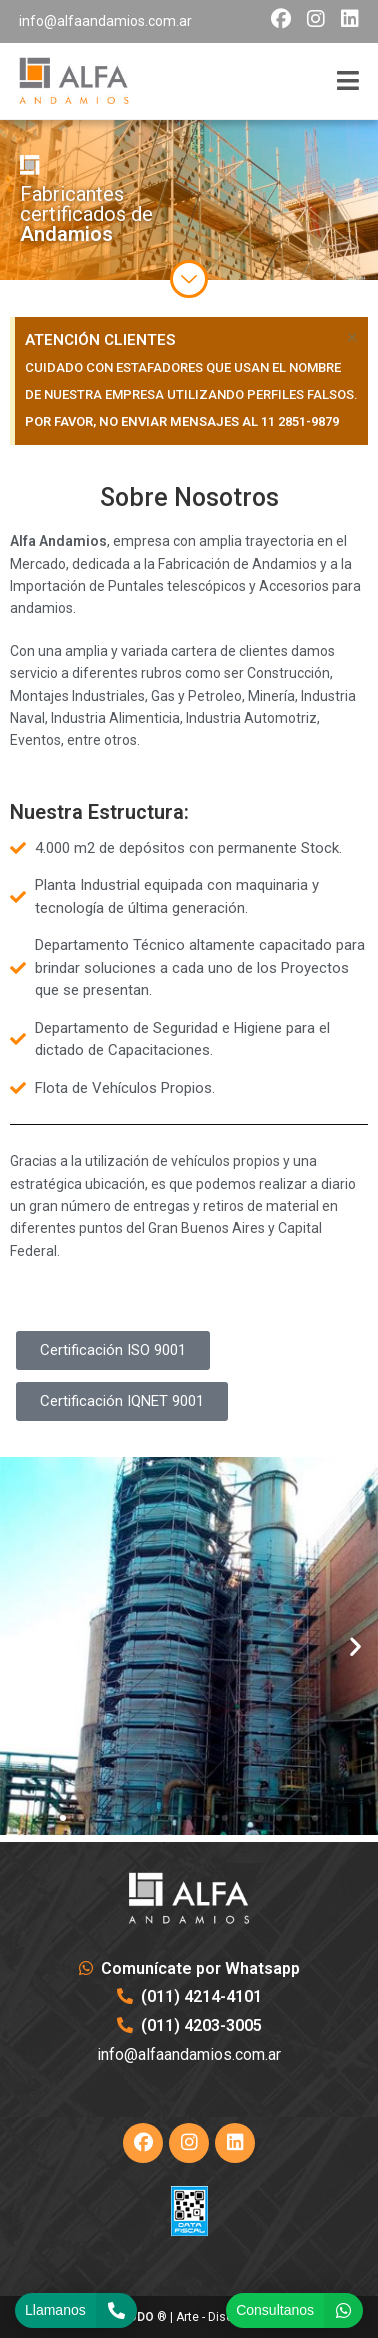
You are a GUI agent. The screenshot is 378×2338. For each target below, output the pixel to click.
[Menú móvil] (348, 81)
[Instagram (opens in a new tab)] (316, 19)
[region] (189, 200)
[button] (22, 1645)
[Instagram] (189, 2143)
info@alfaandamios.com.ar (105, 21)
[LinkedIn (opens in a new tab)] (346, 19)
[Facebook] (143, 2143)
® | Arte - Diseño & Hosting (189, 2317)
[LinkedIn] (235, 2143)
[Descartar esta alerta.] (352, 337)
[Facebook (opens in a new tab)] (281, 19)
